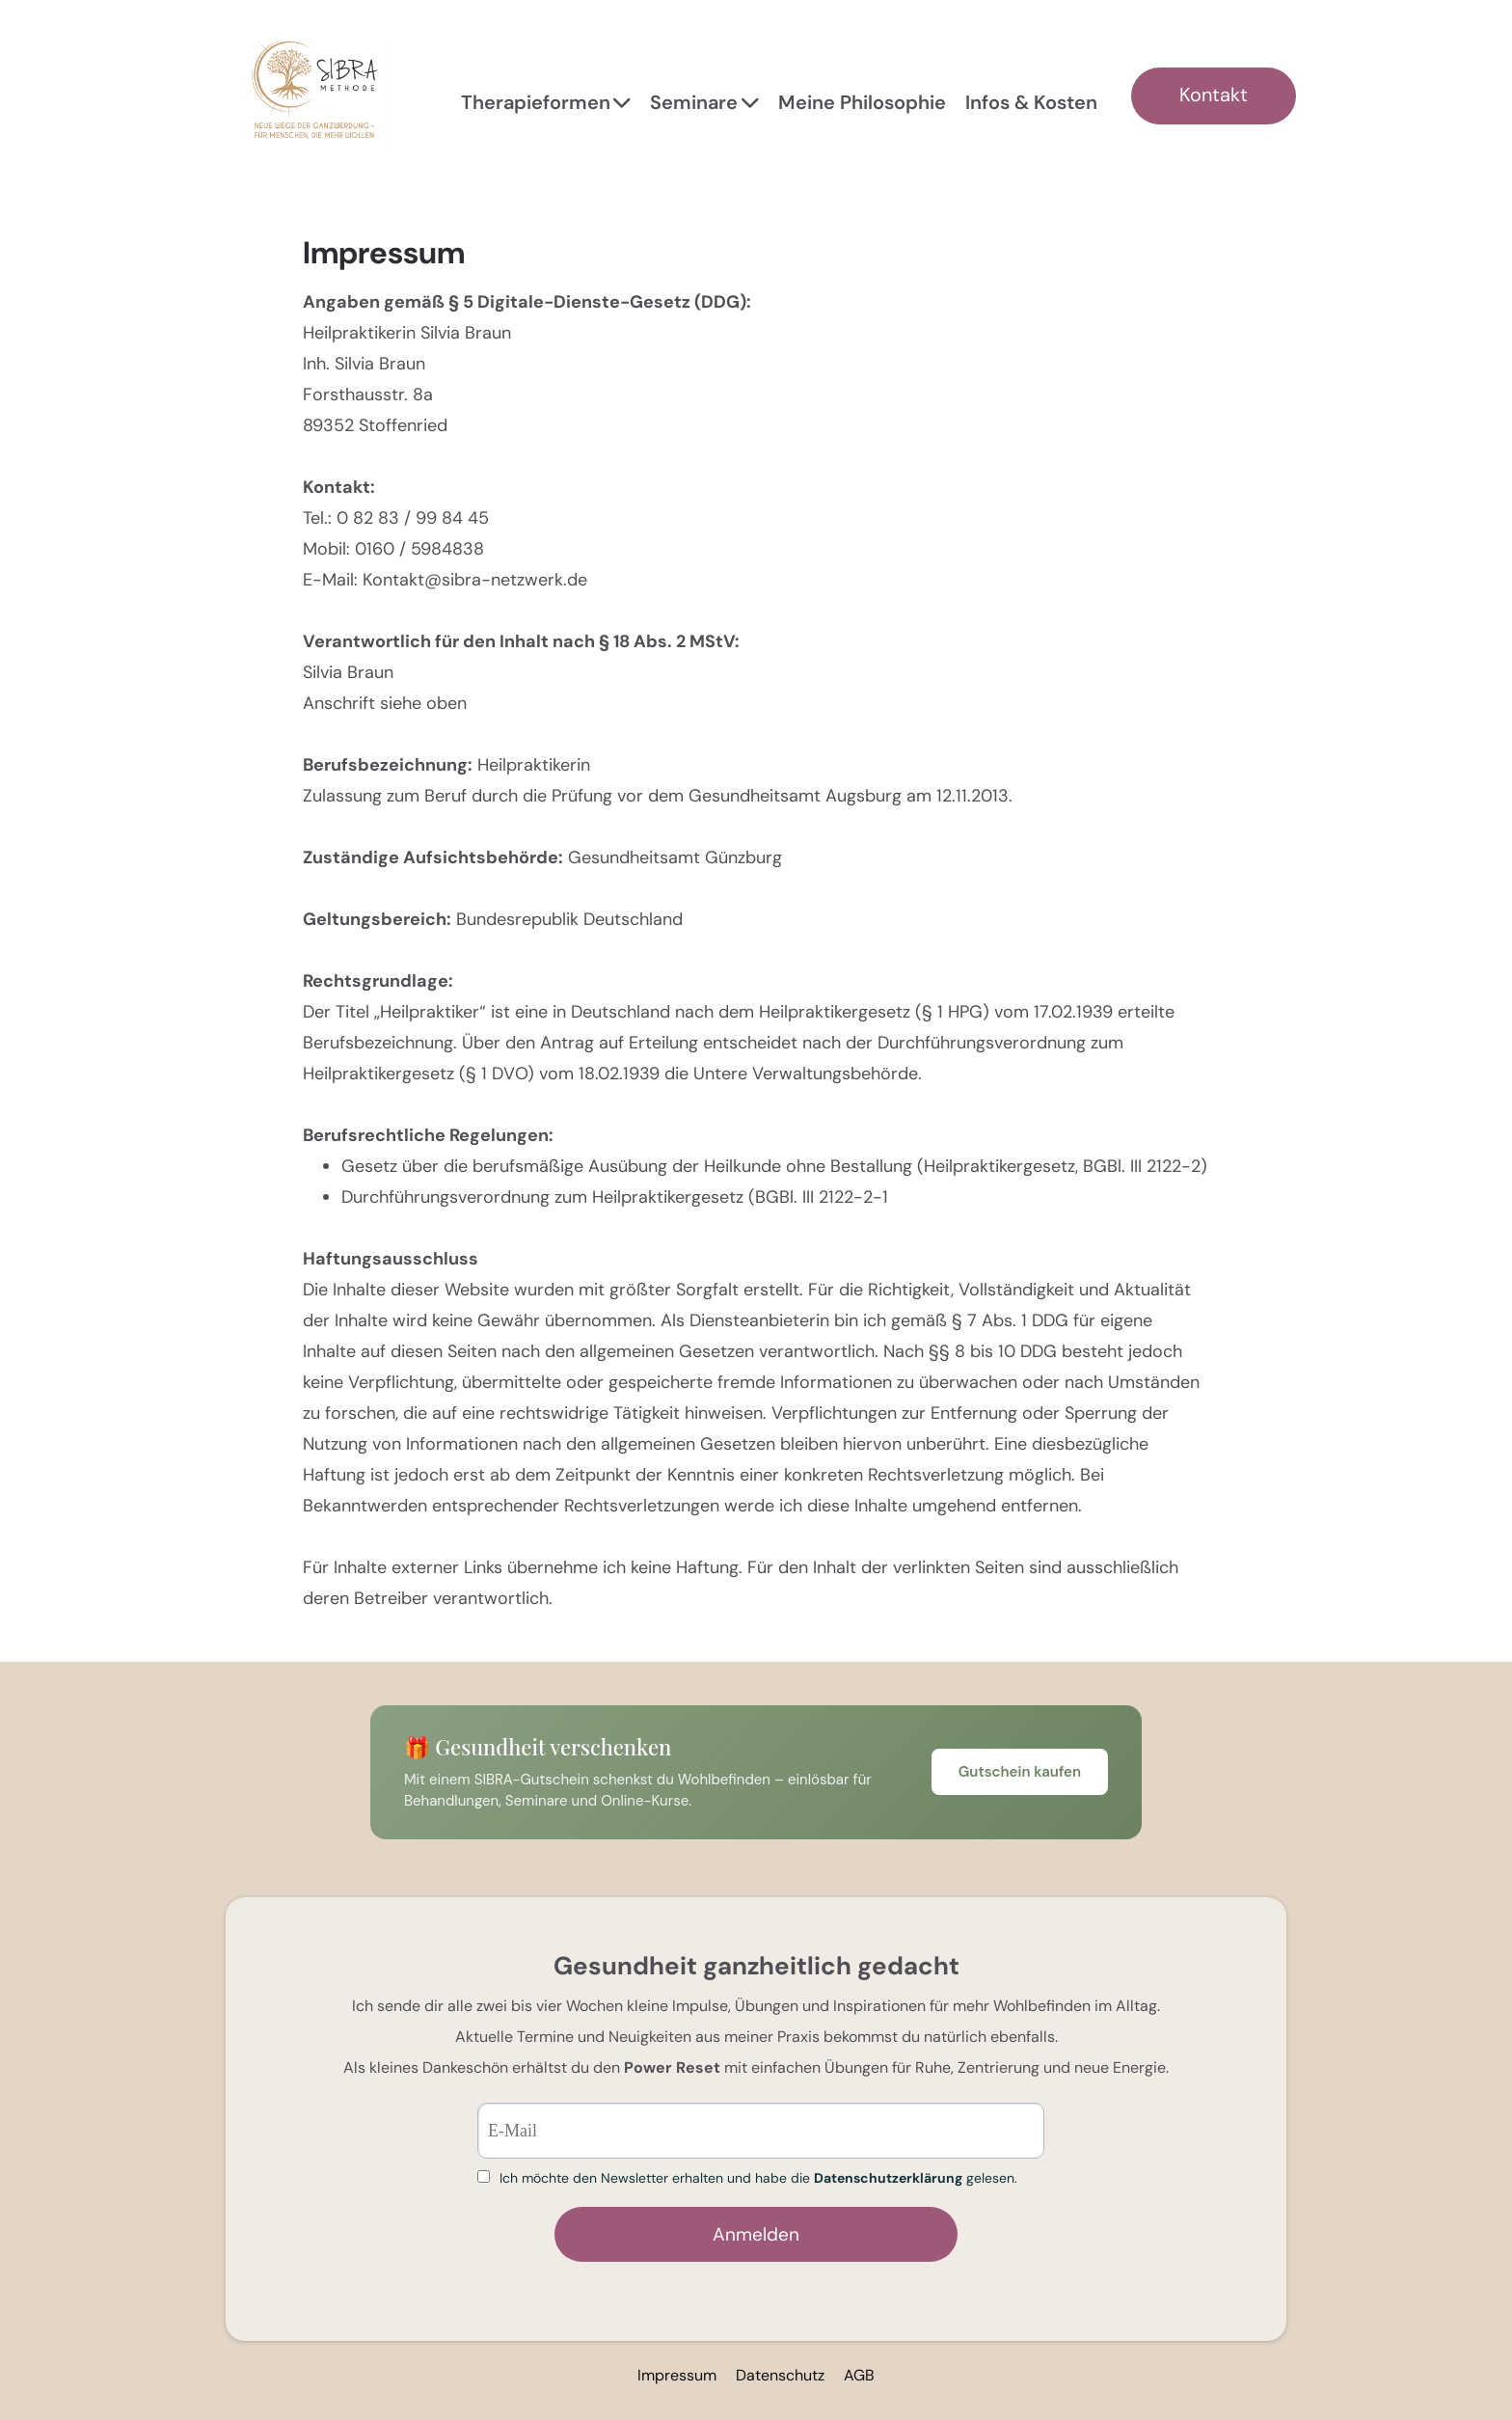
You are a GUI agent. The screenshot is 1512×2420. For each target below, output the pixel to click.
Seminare (704, 102)
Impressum (676, 2375)
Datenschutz (780, 2375)
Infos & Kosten (1031, 102)
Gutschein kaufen (1019, 1771)
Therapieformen (546, 102)
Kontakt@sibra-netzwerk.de (475, 579)
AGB (859, 2375)
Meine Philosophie (862, 102)
